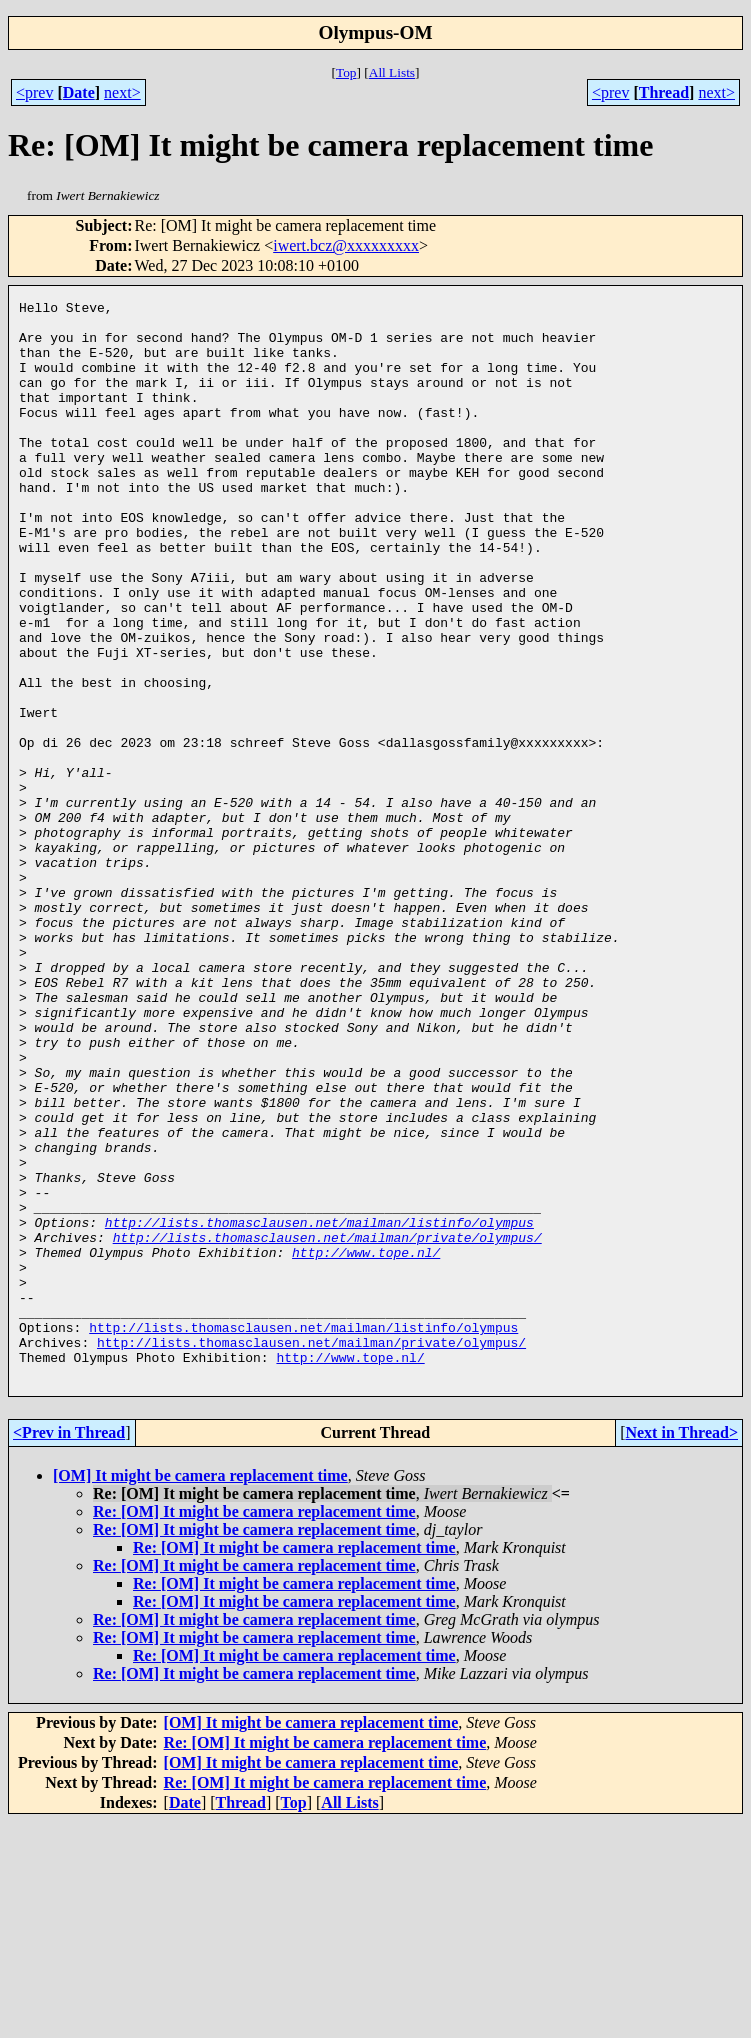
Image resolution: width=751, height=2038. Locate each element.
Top (346, 72)
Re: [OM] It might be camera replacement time (254, 1727)
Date (79, 92)
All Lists (392, 72)
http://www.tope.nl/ (366, 1444)
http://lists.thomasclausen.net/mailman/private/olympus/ (327, 1426)
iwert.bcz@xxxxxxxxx (346, 245)
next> (122, 92)
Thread (664, 92)
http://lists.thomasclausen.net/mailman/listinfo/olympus (319, 1408)
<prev (34, 92)
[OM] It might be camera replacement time (200, 1691)
